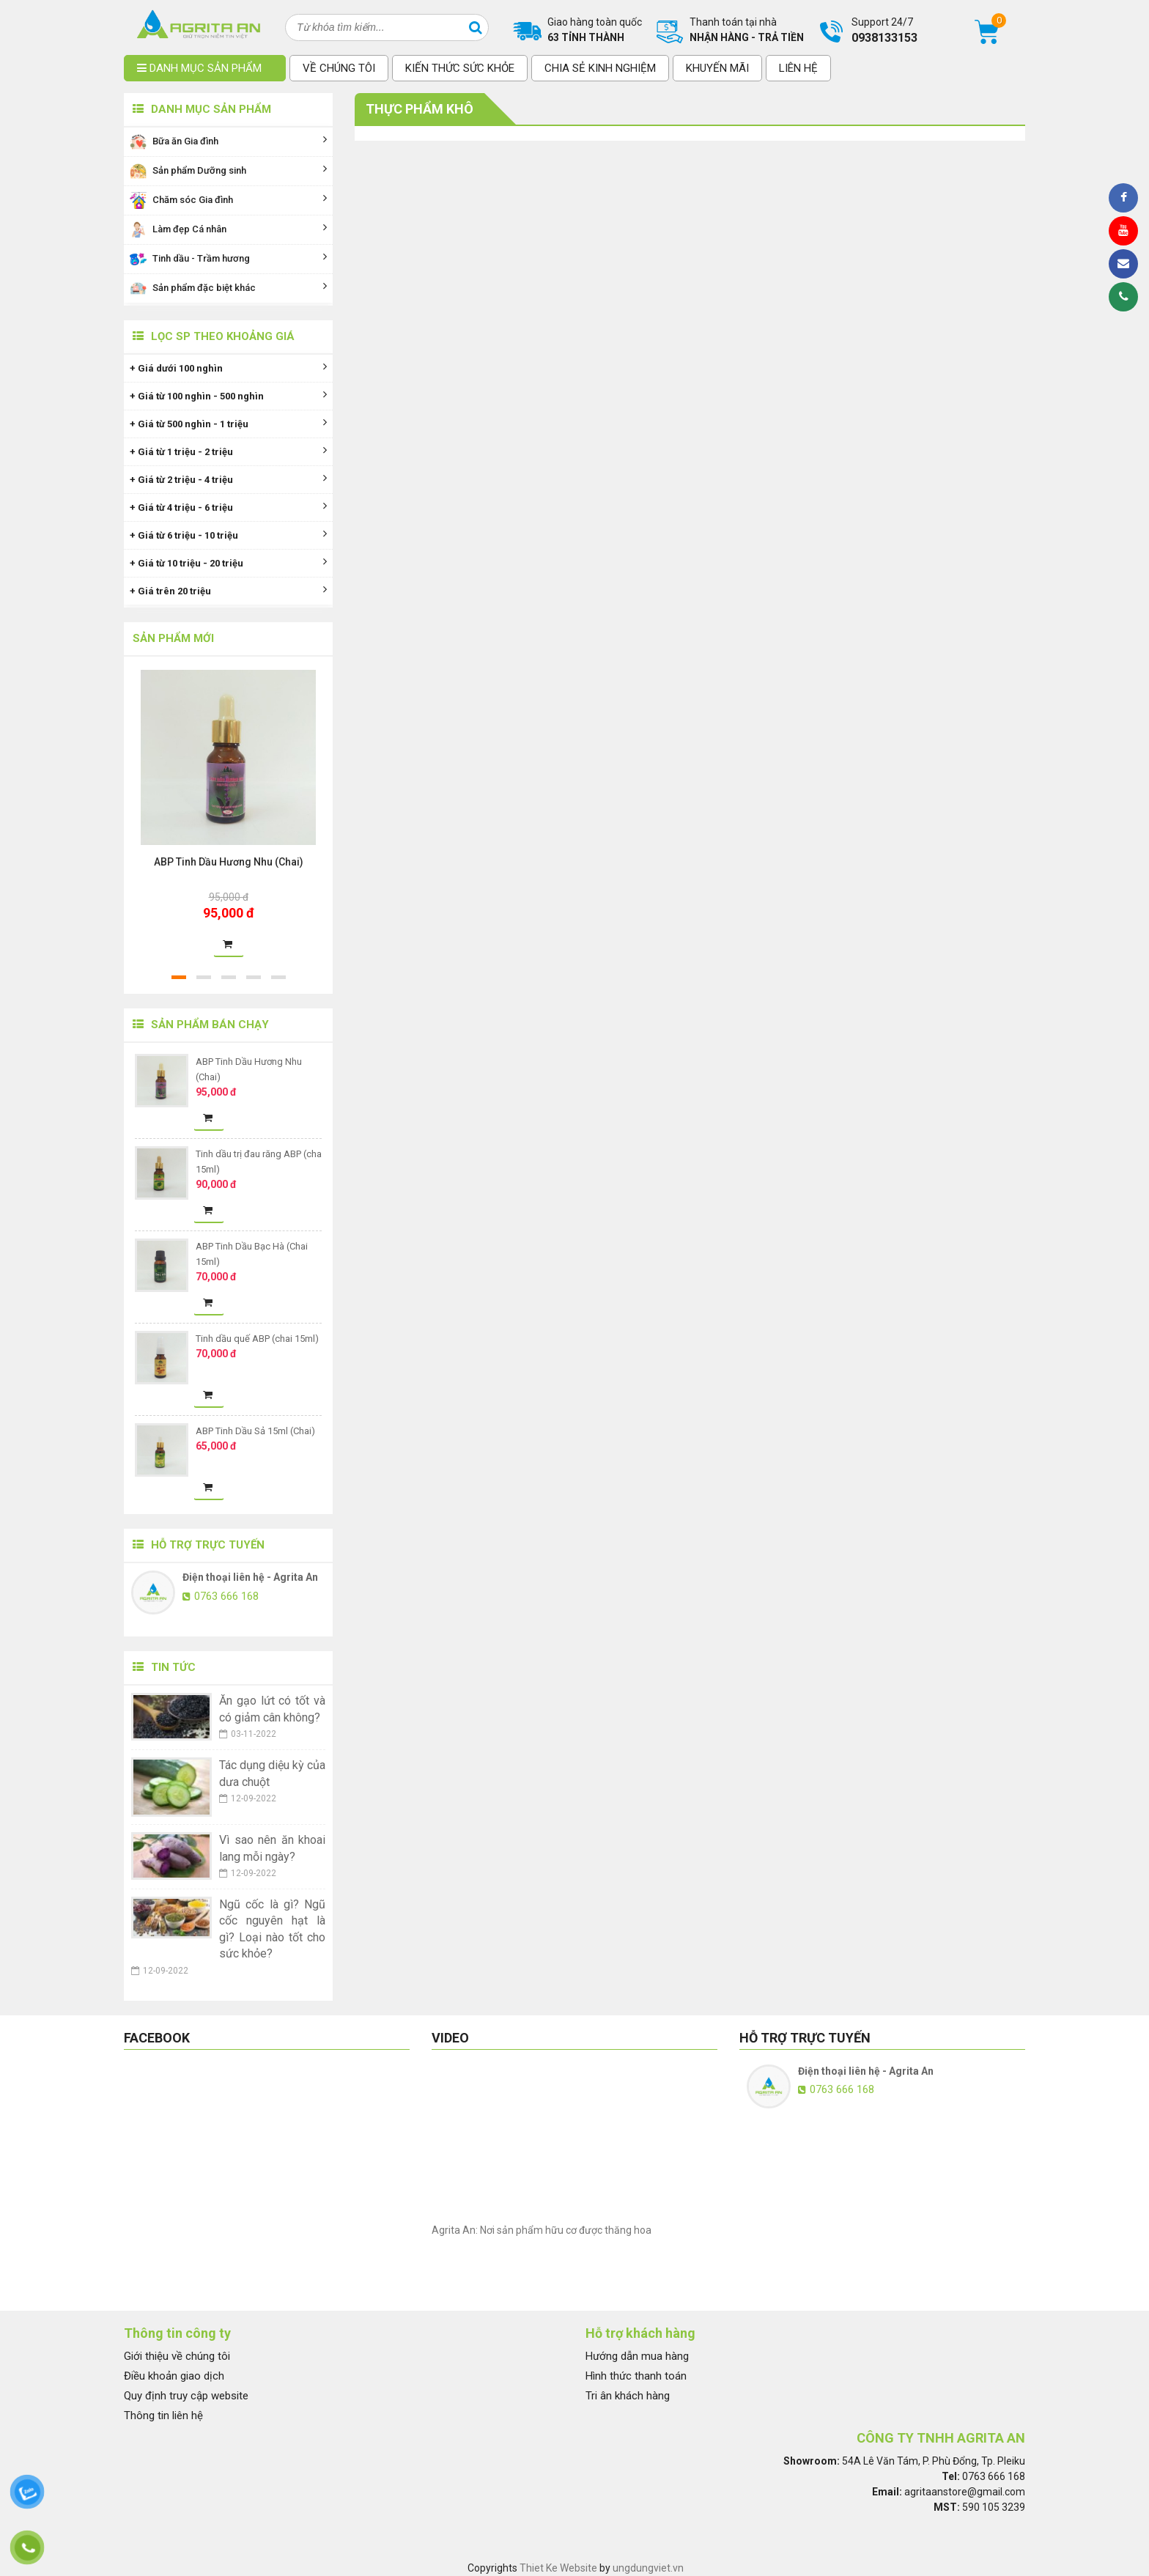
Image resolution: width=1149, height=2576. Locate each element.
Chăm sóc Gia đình (228, 200)
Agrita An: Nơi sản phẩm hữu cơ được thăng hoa (541, 2230)
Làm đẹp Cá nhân (228, 229)
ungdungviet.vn (648, 2568)
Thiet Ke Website (558, 2568)
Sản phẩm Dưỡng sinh (228, 171)
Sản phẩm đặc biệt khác (228, 288)
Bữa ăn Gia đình (228, 141)
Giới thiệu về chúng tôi (177, 2356)
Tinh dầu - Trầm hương (228, 259)
